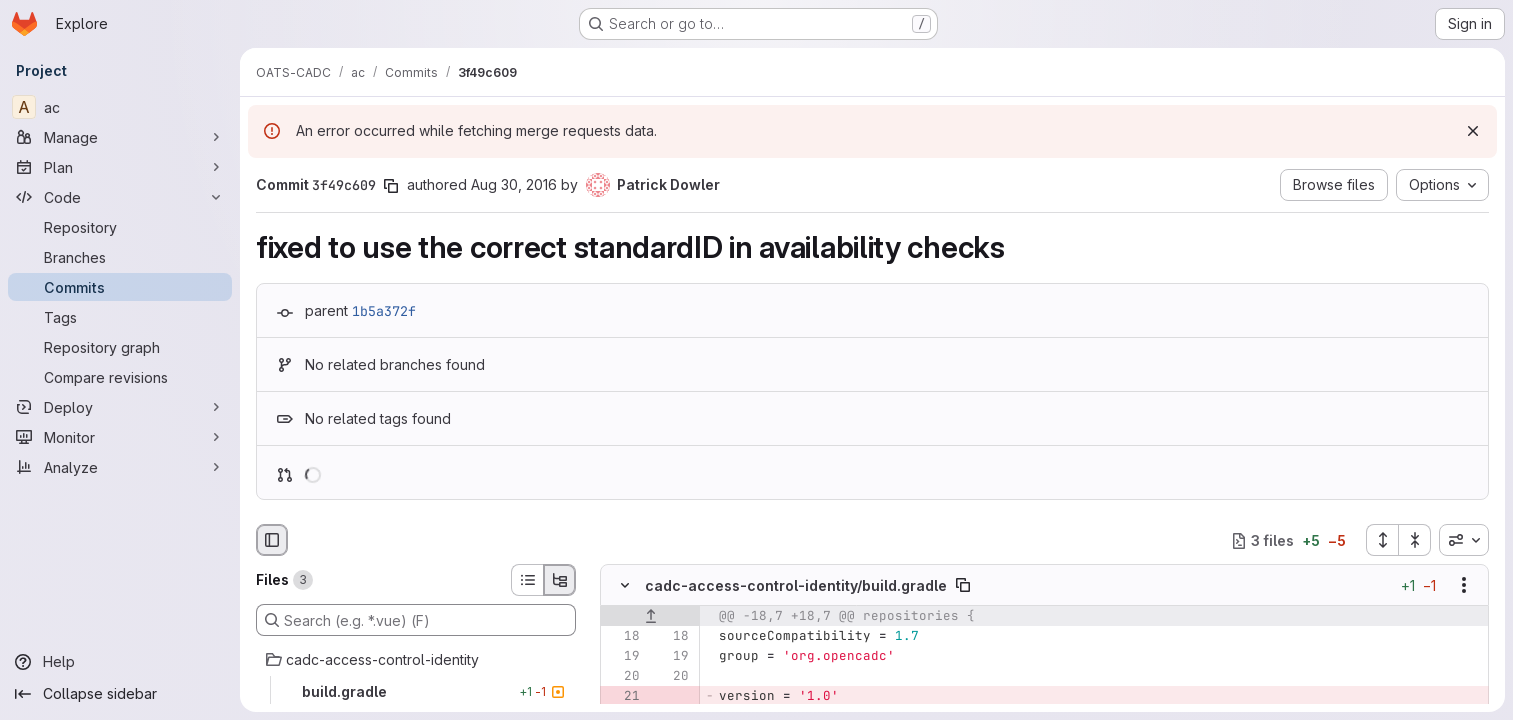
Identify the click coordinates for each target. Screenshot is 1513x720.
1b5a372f (384, 311)
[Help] (120, 662)
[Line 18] (623, 637)
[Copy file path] (963, 586)
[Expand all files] (1382, 540)
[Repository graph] (120, 347)
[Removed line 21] (623, 697)
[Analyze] (120, 467)
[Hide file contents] (625, 586)
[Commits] (120, 287)
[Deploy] (120, 407)
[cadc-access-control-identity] (416, 660)
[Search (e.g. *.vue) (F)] (416, 620)
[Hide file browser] (272, 540)
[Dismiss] (1473, 131)
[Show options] (1464, 586)
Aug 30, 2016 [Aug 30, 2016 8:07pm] (514, 184)
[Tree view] (560, 580)
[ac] (120, 107)
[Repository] (120, 227)
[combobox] (1464, 540)
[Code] (120, 197)
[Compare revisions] (120, 377)
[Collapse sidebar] (120, 694)
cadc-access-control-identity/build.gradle (796, 585)
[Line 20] (623, 677)
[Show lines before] (650, 617)
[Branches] (120, 257)
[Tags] (120, 317)
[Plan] (120, 167)
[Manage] (120, 137)
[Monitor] (120, 437)
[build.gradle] (416, 692)
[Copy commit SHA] (391, 186)
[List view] (527, 580)
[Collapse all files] (1415, 540)
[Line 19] (623, 657)
